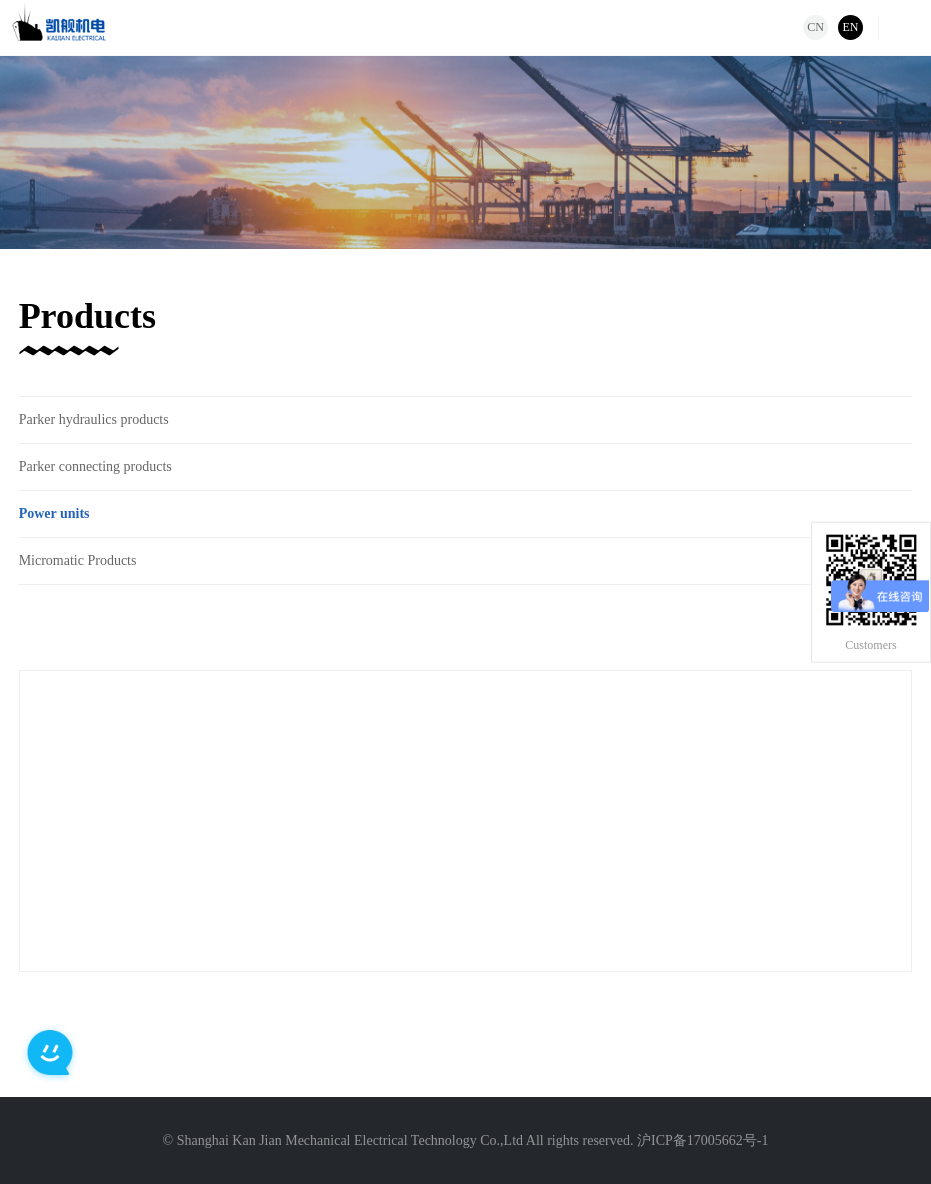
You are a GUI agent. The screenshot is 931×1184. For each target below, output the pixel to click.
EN (851, 27)
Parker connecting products (95, 466)
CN (815, 27)
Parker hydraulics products (94, 419)
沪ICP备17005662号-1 (702, 1140)
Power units (54, 513)
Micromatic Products (78, 560)
